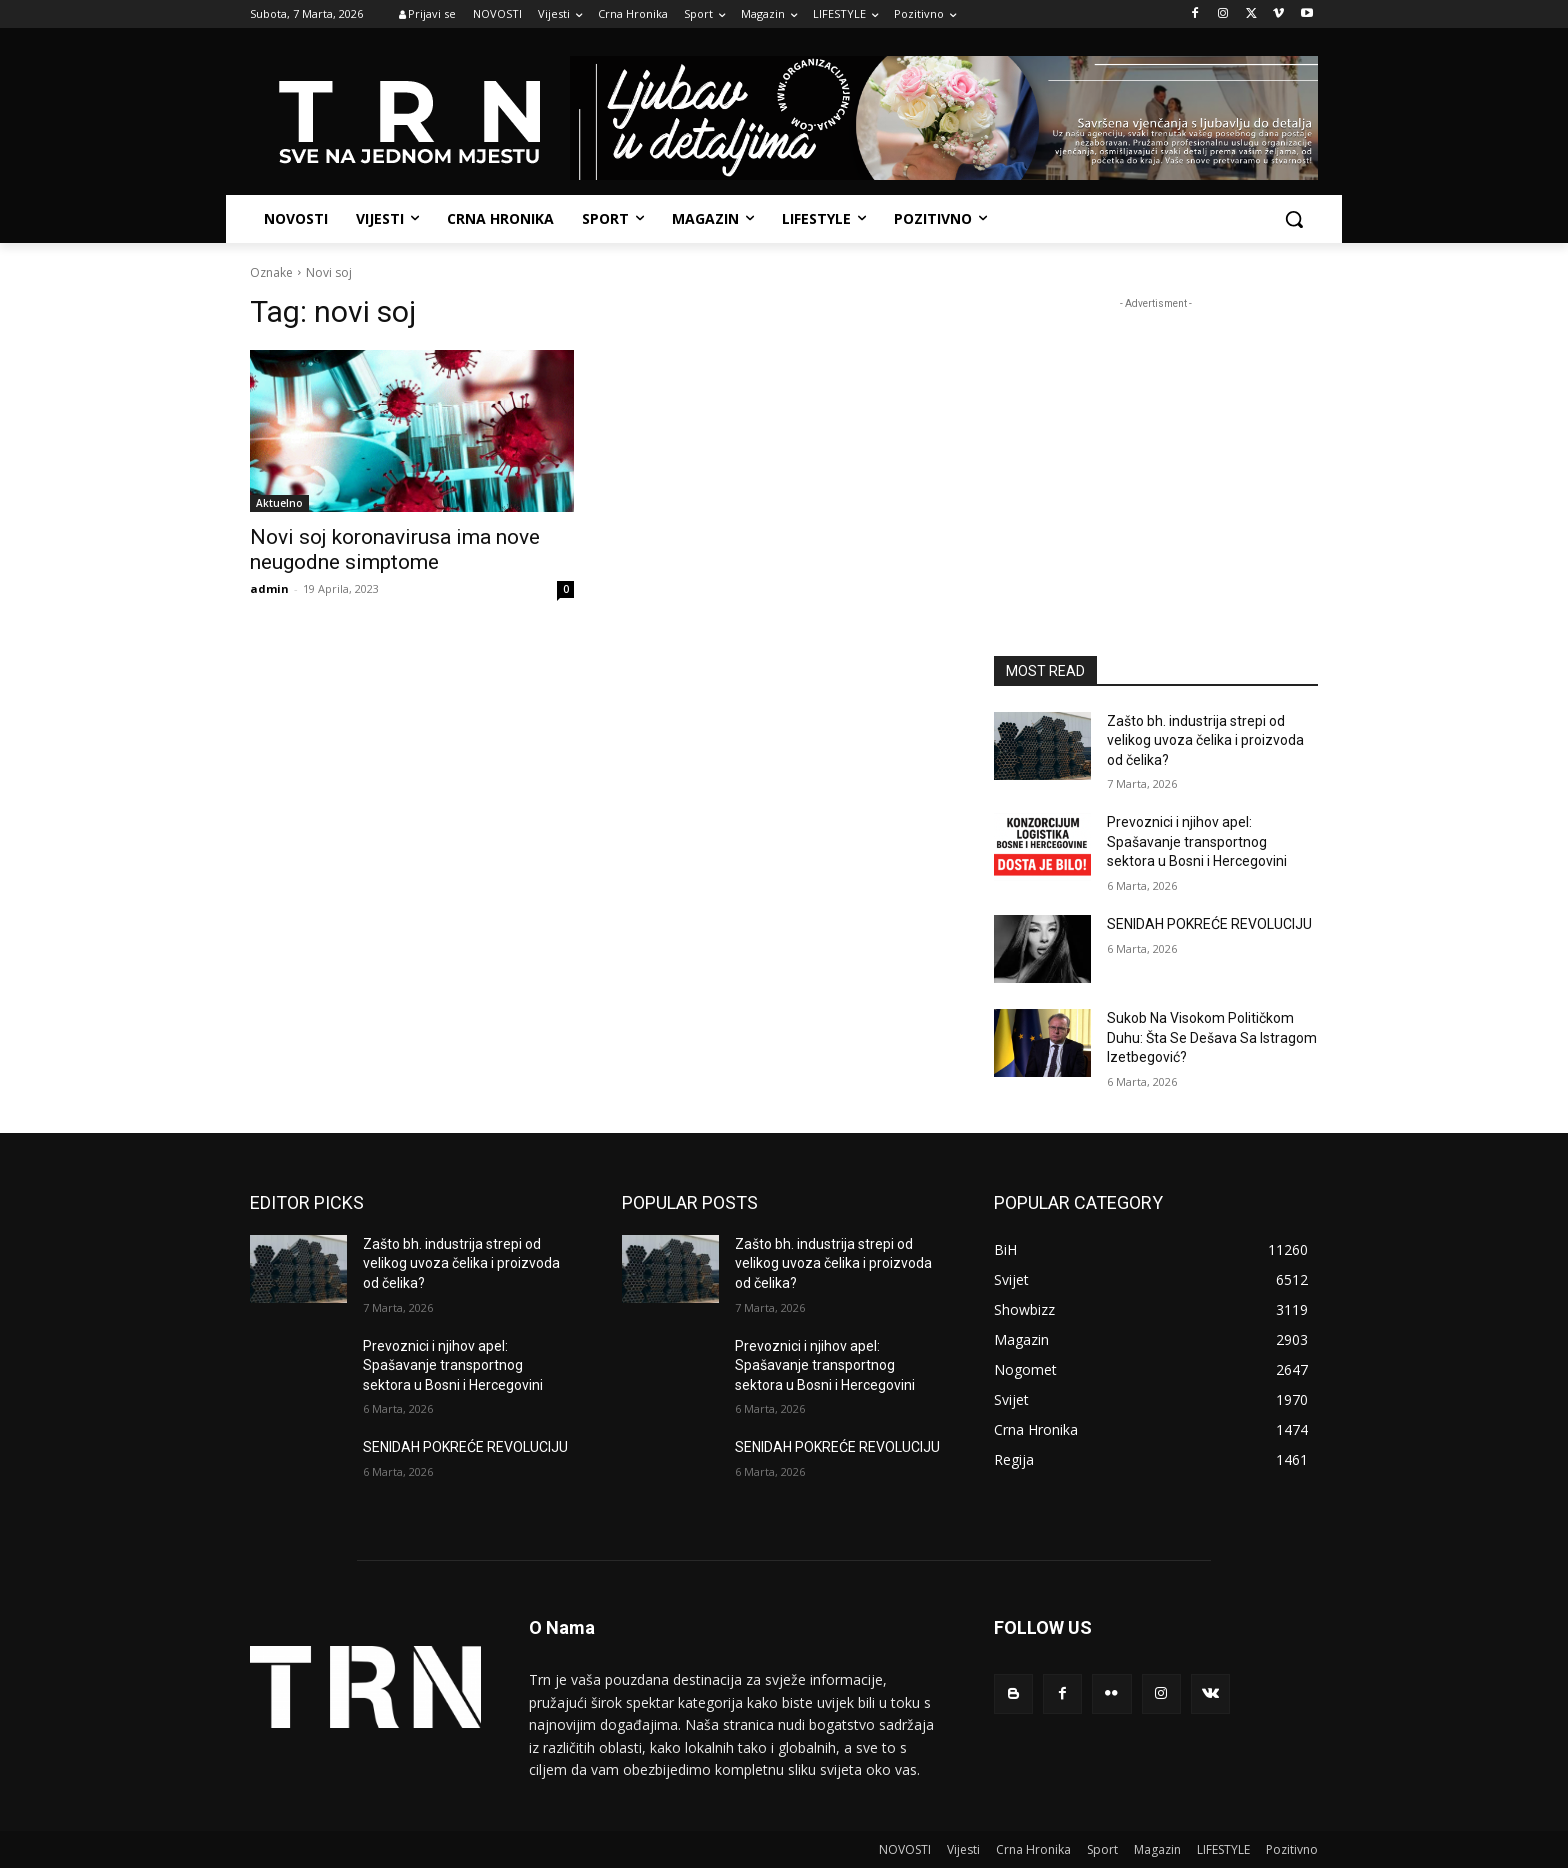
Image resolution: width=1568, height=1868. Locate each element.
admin (269, 588)
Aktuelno (279, 503)
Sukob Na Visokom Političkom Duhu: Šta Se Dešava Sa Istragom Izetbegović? (1212, 1037)
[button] (1294, 219)
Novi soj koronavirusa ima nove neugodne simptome (395, 549)
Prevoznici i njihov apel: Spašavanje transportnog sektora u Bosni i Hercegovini (1197, 841)
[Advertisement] (1156, 439)
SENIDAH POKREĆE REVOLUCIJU (1209, 924)
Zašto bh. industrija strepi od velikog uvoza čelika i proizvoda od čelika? (1205, 740)
